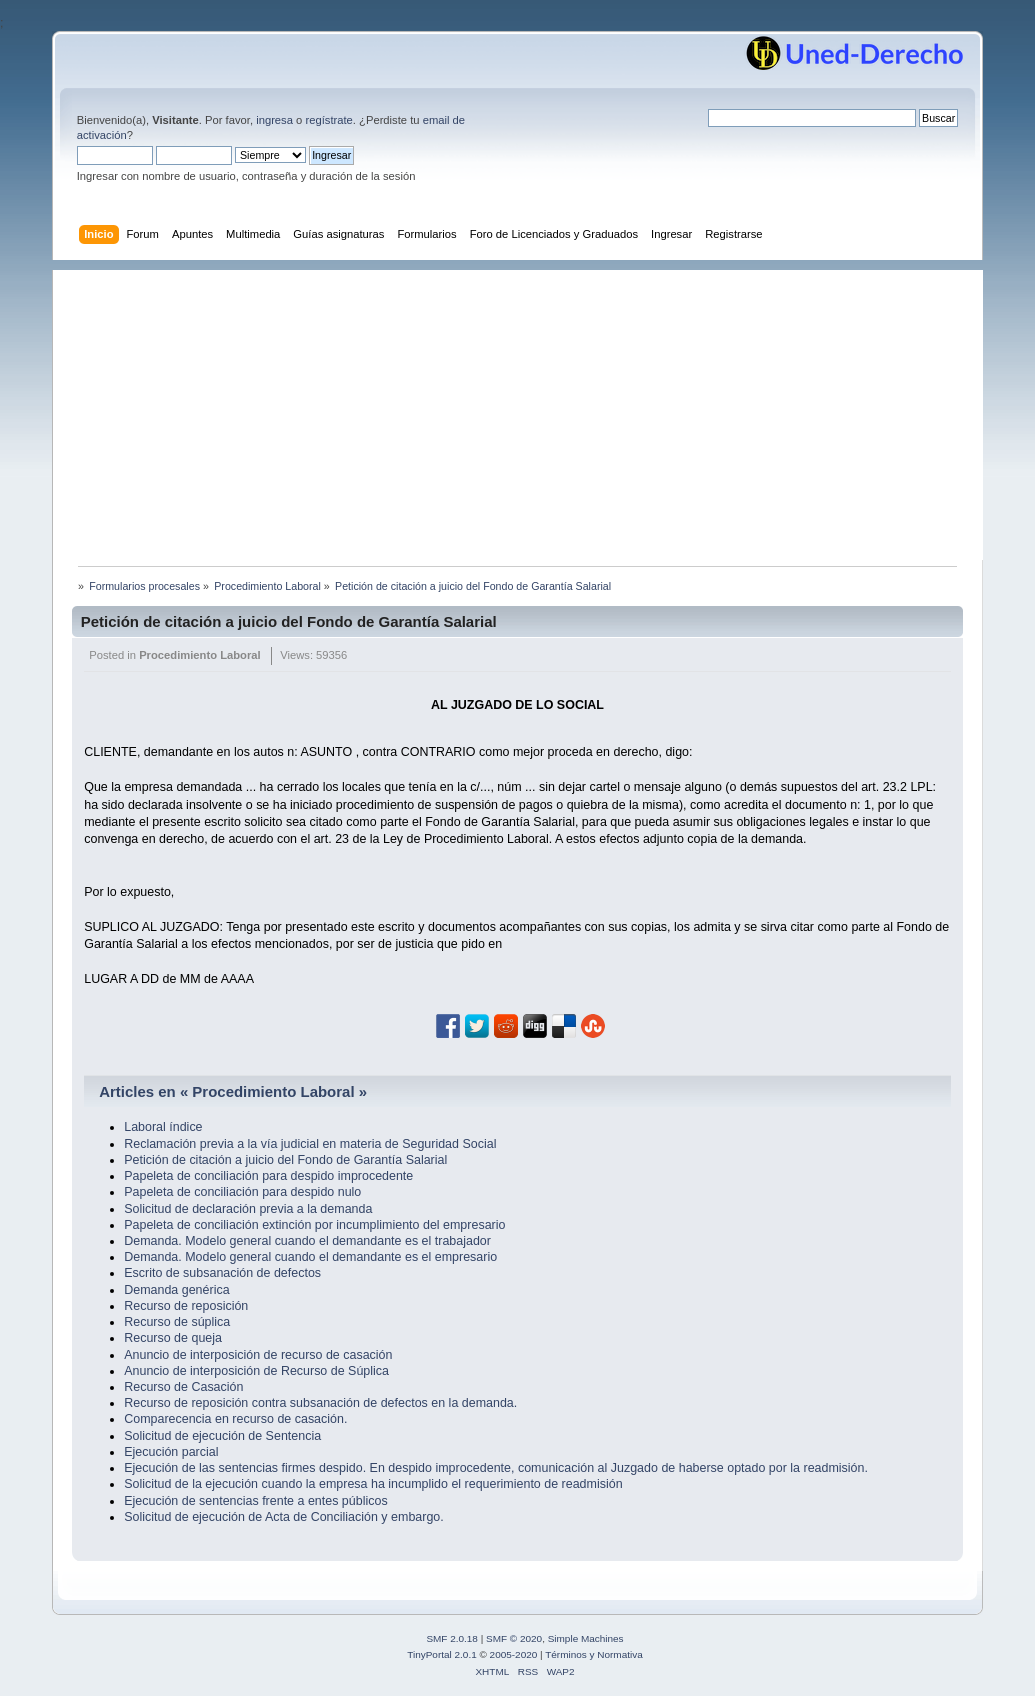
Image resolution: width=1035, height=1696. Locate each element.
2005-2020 (514, 1654)
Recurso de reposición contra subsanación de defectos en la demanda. (320, 1403)
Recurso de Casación (183, 1387)
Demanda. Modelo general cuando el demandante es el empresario (310, 1257)
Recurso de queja (173, 1338)
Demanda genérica (176, 1290)
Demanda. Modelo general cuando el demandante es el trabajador (307, 1241)
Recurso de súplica (177, 1322)
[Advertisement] (528, 410)
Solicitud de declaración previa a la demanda (248, 1209)
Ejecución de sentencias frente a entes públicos (255, 1501)
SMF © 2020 (514, 1638)
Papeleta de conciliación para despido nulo (242, 1192)
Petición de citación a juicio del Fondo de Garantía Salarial (289, 621)
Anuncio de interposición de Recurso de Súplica (256, 1371)
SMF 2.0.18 (452, 1638)
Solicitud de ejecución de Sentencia (222, 1436)
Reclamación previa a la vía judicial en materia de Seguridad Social (310, 1144)
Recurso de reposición (186, 1306)
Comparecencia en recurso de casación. (235, 1419)
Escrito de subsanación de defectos (222, 1273)
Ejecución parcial (171, 1452)
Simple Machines (586, 1638)
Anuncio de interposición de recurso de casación (258, 1355)
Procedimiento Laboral (200, 655)
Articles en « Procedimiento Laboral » (233, 1091)
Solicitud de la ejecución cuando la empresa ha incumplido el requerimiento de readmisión (373, 1484)
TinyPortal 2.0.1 (441, 1654)
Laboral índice (163, 1127)
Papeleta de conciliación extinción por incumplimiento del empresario (314, 1225)
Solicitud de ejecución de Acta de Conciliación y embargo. (284, 1517)
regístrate (328, 120)
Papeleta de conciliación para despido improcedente (268, 1176)
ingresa (274, 120)
